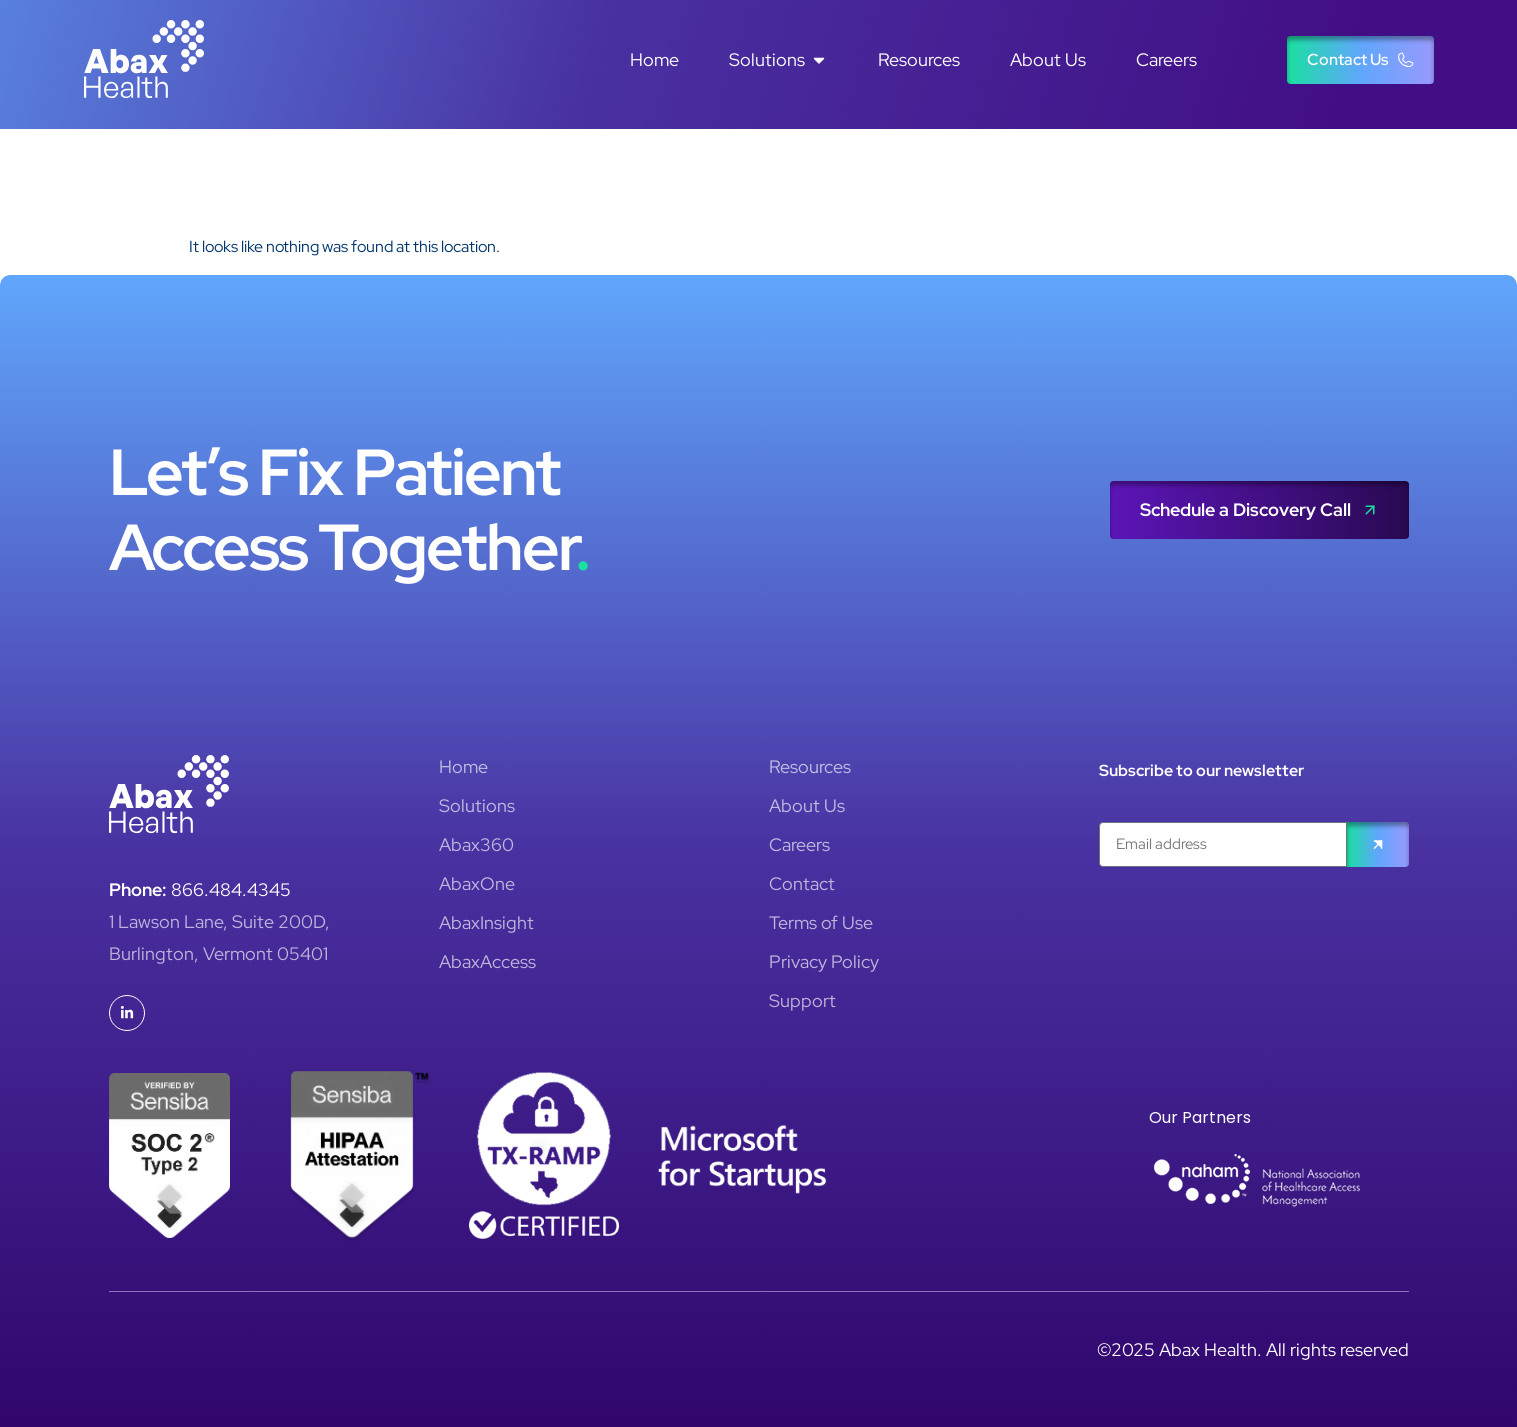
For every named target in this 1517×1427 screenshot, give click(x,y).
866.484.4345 (231, 889)
